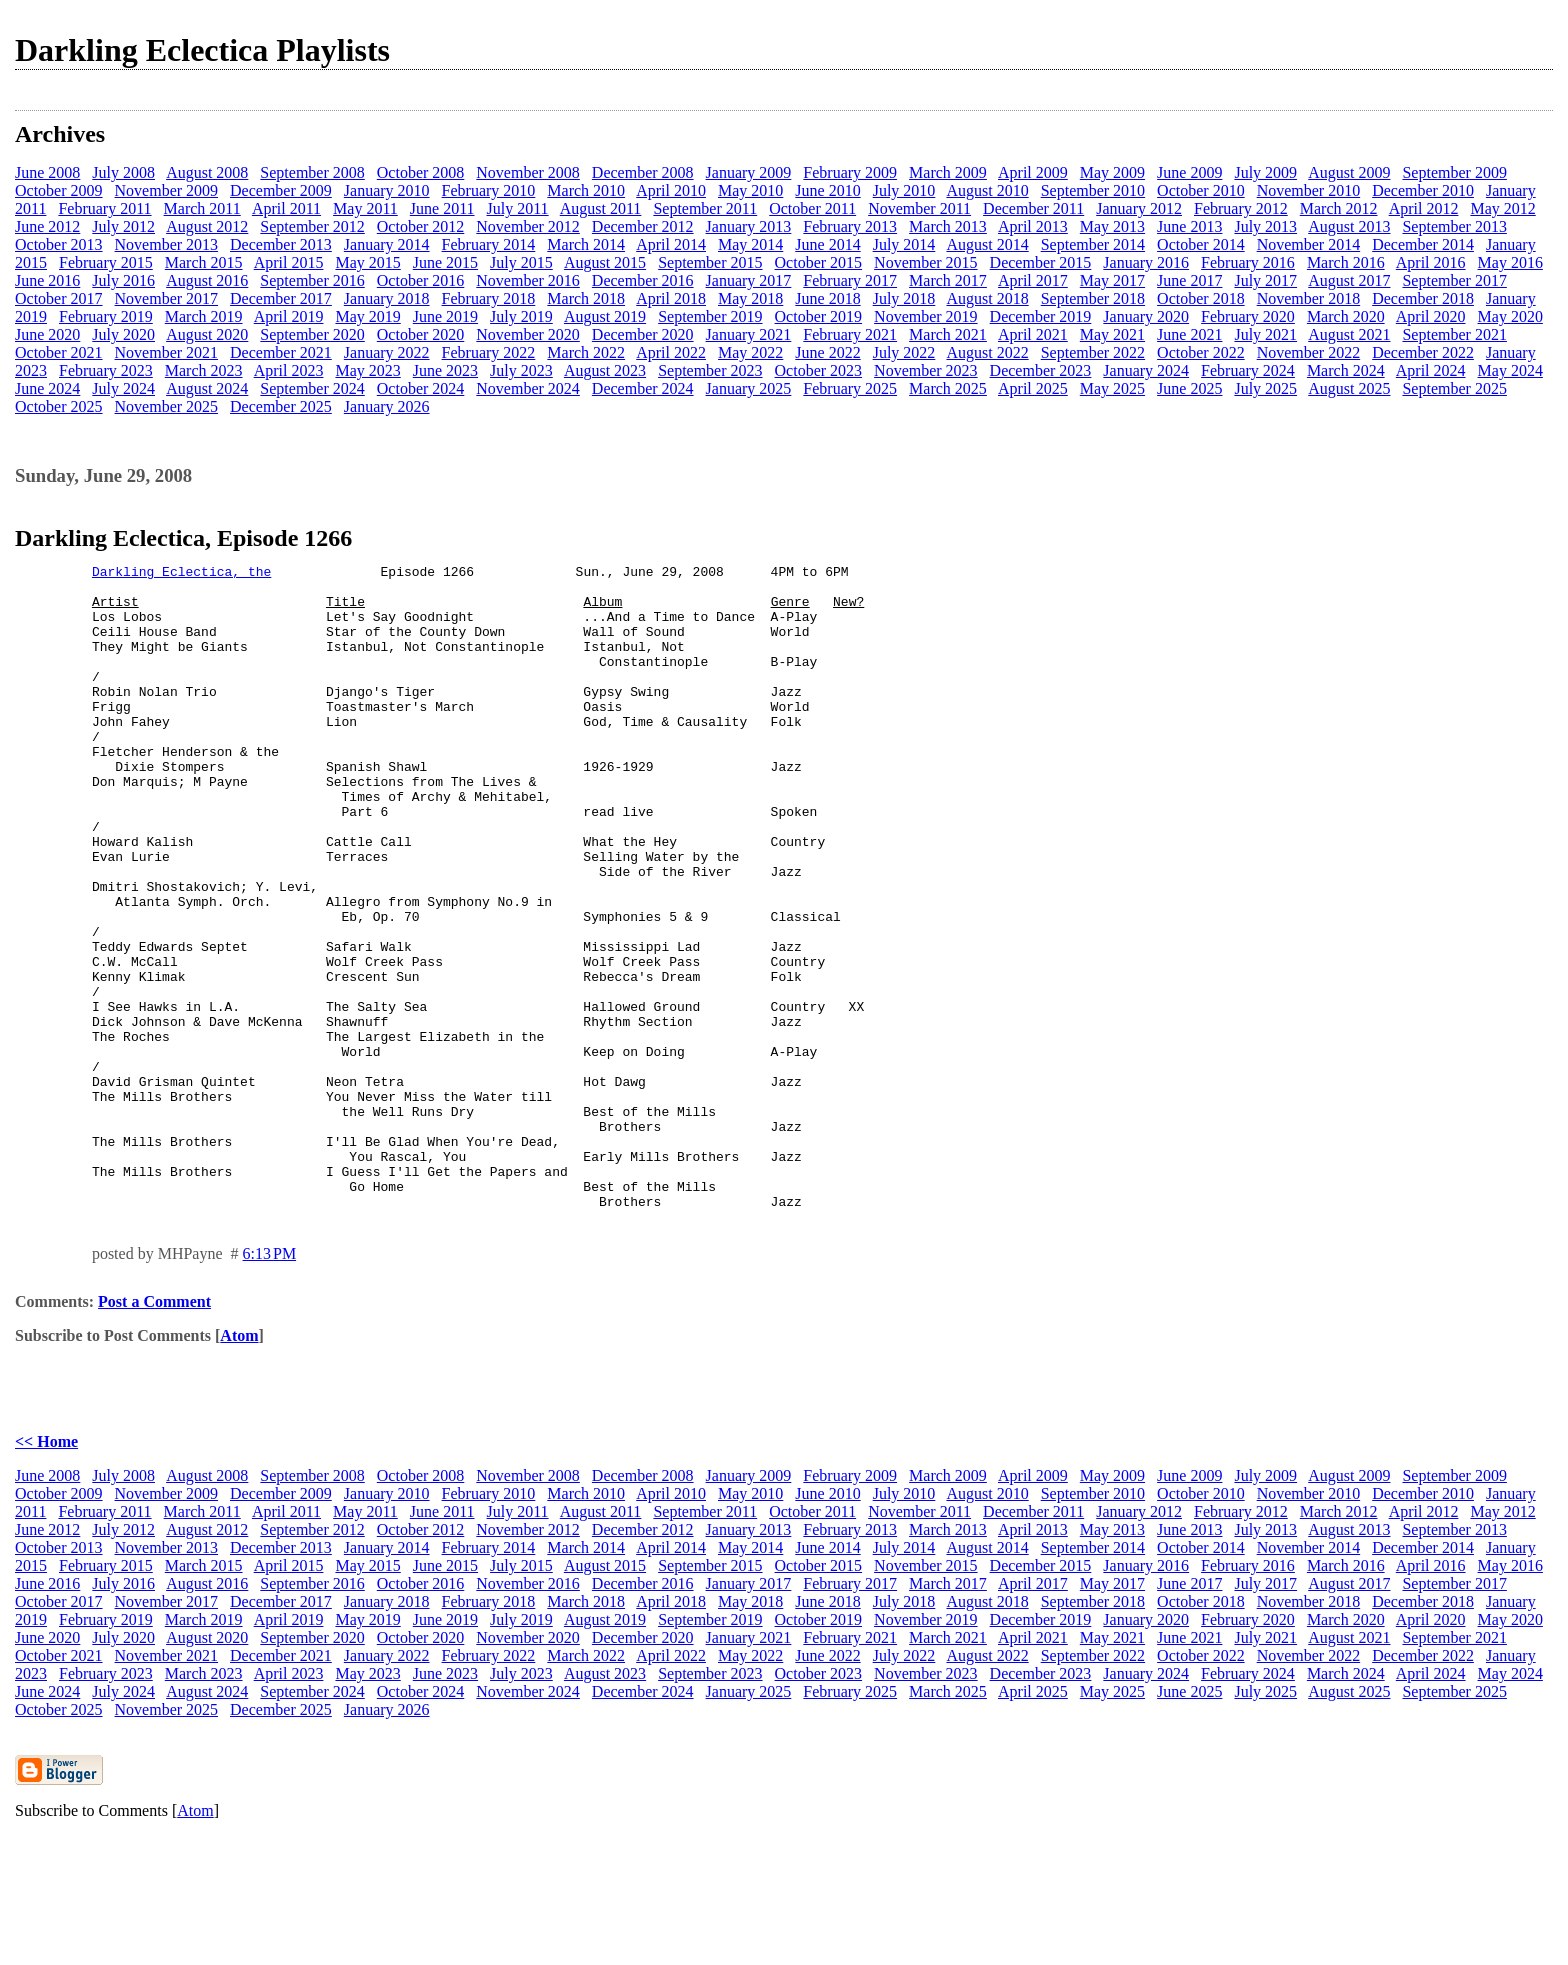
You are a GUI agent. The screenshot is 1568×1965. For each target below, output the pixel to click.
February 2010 (489, 190)
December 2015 (1041, 262)
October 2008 (421, 172)
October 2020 (421, 334)
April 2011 (286, 208)
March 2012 (1339, 208)
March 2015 (204, 262)
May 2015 (367, 262)
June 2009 (1189, 172)
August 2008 (207, 172)
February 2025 (850, 388)
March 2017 (948, 280)
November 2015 (926, 262)
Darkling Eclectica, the (181, 574)
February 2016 (1248, 262)
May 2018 (750, 298)
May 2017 (1112, 280)
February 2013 (850, 226)
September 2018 (1093, 298)
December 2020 (643, 334)
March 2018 (586, 298)
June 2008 (47, 172)
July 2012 (123, 226)
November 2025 (167, 406)
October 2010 (1201, 190)
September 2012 (312, 226)
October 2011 (812, 208)
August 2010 (987, 190)
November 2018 (1309, 298)
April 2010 (671, 190)
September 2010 (1093, 190)
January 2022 (387, 352)
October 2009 (59, 190)
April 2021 (1033, 334)
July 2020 (123, 334)
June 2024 (47, 388)
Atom (239, 1464)
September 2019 (710, 316)
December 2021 (281, 352)
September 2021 (1454, 334)
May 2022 (750, 352)
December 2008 (643, 172)
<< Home (46, 1570)
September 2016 (312, 280)
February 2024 (1248, 370)
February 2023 (106, 370)
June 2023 (445, 370)
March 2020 (1346, 316)
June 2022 (827, 352)
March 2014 (586, 244)
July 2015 (521, 262)
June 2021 (1189, 334)
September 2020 (312, 334)
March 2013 (948, 226)
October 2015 (819, 262)
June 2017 (1189, 280)
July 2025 (1265, 388)
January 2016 (1146, 262)
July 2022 (904, 352)
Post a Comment (154, 1430)
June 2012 (47, 226)
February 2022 (489, 352)
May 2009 (1112, 172)
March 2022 (586, 352)
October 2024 (421, 388)
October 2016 (421, 280)
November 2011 (919, 208)
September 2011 (705, 208)
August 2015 (605, 262)
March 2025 (948, 388)
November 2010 (1309, 190)
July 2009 (1265, 172)
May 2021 (1112, 334)
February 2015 (106, 262)
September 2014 (1093, 244)
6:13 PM (270, 1382)
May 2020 (1510, 316)
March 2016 (1346, 262)
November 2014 (1309, 244)
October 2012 (421, 226)
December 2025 (281, 406)
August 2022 (987, 352)
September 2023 (710, 370)
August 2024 (207, 388)
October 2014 (1201, 244)
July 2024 (123, 388)
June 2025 (1189, 388)
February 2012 (1241, 208)
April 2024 (1431, 370)
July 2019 (521, 316)
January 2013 (749, 226)
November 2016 (528, 280)
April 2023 (289, 370)
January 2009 (749, 172)
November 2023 (926, 370)
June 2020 (47, 334)
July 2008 (123, 172)
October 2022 (1201, 352)
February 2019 (106, 316)
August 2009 (1349, 172)
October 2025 (59, 406)
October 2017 (59, 298)
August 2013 (1349, 226)
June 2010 (827, 190)
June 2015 (445, 262)
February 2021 (850, 334)
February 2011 (104, 208)
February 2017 (850, 280)
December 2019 (1041, 316)
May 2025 (1112, 388)
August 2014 (987, 244)
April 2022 (671, 352)
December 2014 (1423, 244)
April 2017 (1033, 280)
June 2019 (445, 316)
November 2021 (167, 352)
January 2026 (387, 406)
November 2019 (926, 316)
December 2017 (281, 298)
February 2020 (1248, 316)
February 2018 (489, 298)
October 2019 (819, 316)
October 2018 (1201, 298)
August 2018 (987, 298)
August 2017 (1349, 280)
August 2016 (207, 280)
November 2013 (167, 244)
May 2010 (750, 190)
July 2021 (1265, 334)
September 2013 (1454, 226)
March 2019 (204, 316)
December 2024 (643, 388)
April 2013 (1033, 226)
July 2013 (1265, 226)
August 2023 (605, 370)
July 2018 (904, 298)
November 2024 (528, 388)
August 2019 (605, 316)
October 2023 (819, 370)
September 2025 (1454, 388)
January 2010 (387, 190)
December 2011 (1033, 208)
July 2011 (518, 208)
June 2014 (827, 244)
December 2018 (1423, 298)
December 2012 (643, 226)
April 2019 (289, 316)
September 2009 (1454, 172)
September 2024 (312, 388)
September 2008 (312, 172)
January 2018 (387, 298)
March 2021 (948, 334)
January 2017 (749, 280)
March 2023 (204, 370)
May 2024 (1510, 370)
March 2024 (1346, 370)
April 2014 (671, 244)
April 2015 (289, 262)
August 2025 (1349, 388)
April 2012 (1424, 208)
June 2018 (827, 298)
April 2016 (1431, 262)
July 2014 (904, 244)
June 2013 (1189, 226)
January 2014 (387, 244)
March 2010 (586, 190)
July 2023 (521, 370)
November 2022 (1309, 352)
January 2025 (749, 388)
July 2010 (904, 190)
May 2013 (1112, 226)
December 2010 (1423, 190)
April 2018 (671, 298)
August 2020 (207, 334)
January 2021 (749, 334)
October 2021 (59, 352)
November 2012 (528, 226)
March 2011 (202, 208)
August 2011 (601, 208)
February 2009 (850, 172)
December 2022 (1423, 352)
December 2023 (1041, 370)
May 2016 (1510, 262)
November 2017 (167, 298)
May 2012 (1502, 208)
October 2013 (59, 244)
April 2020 (1431, 316)
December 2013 (281, 244)
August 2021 (1349, 334)
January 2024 (1146, 370)
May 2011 (365, 208)
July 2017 (1265, 280)
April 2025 (1033, 388)
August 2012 (207, 226)
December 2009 (281, 190)
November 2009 (167, 190)
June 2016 (47, 280)
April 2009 (1033, 172)
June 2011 (442, 208)
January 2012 (1139, 208)
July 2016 (123, 280)
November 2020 (528, 334)
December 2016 (643, 280)
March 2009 (948, 172)
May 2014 (750, 244)
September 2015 (710, 262)
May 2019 (367, 316)
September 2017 (1454, 280)
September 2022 (1093, 352)
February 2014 (489, 244)
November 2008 (528, 172)
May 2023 (367, 370)
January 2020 (1146, 316)
